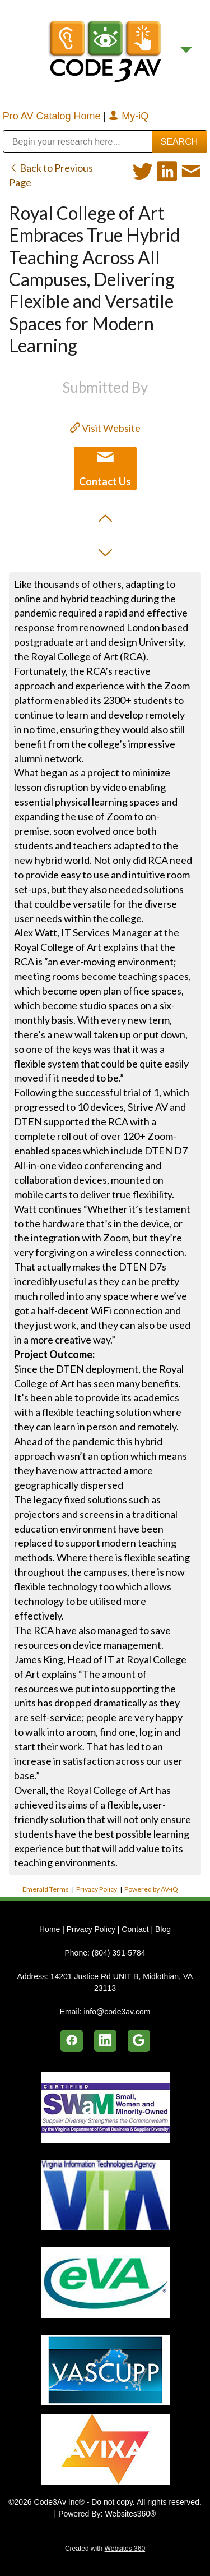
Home (50, 1929)
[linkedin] (105, 2041)
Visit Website (105, 428)
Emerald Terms (45, 1889)
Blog (163, 1929)
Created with (105, 2548)
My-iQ (128, 116)
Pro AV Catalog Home (53, 116)
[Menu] (186, 50)
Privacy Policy (96, 1889)
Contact (135, 1929)
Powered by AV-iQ (151, 1889)
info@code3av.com (116, 2011)
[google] (139, 2041)
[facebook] (71, 2041)
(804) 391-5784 (119, 1952)
